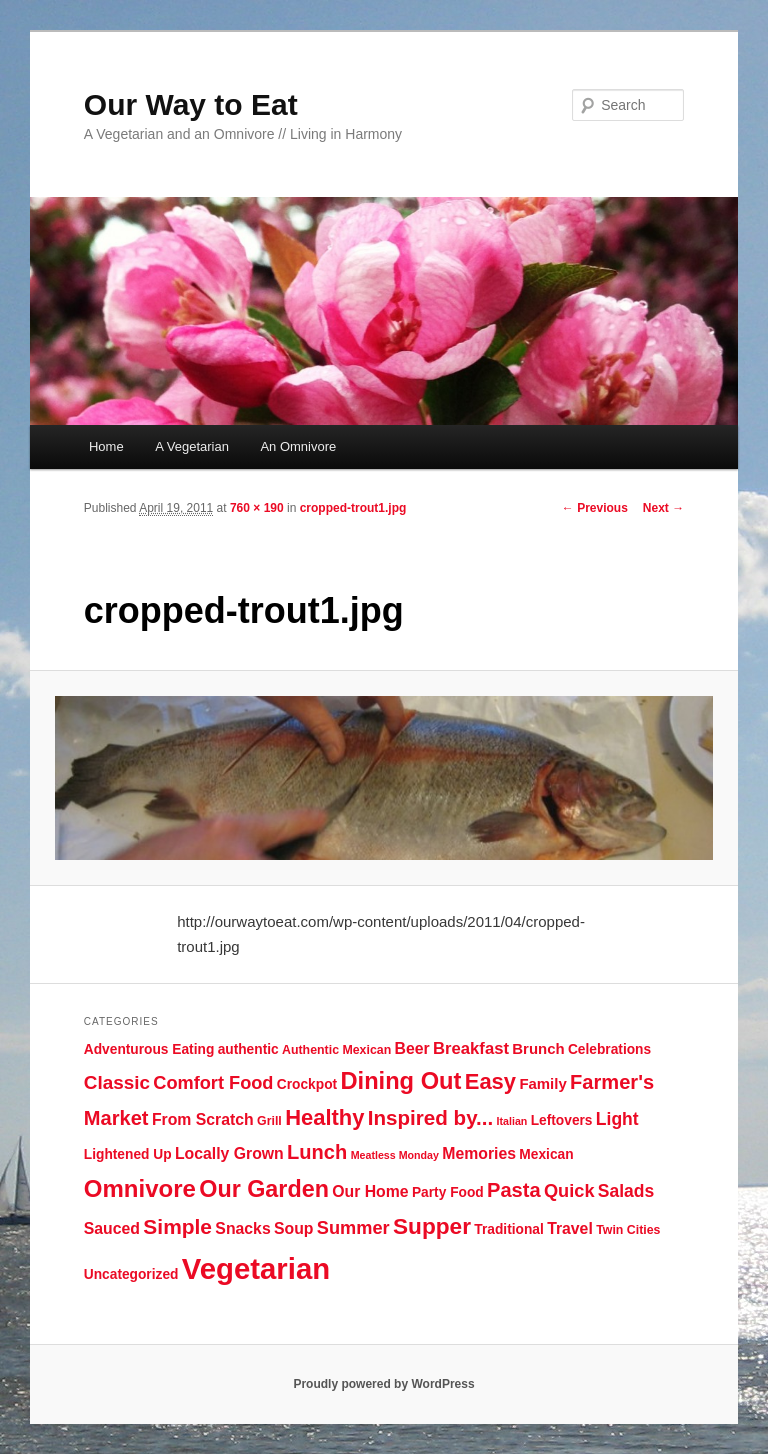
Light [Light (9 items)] (617, 1119)
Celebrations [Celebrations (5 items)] (609, 1049)
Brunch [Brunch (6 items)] (538, 1048)
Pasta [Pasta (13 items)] (514, 1190)
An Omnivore (298, 446)
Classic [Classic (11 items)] (117, 1082)
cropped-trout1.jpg (353, 508)
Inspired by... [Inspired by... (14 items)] (430, 1117)
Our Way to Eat (191, 104)
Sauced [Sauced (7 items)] (112, 1228)
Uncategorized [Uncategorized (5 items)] (131, 1274)
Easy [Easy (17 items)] (490, 1081)
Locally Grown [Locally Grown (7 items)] (229, 1153)
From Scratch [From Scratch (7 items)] (203, 1119)
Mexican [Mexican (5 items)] (546, 1154)
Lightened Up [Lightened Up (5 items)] (128, 1154)
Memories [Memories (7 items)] (479, 1153)
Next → (663, 508)
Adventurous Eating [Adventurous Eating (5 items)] (149, 1049)
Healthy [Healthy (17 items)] (324, 1117)
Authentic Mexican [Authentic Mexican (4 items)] (336, 1050)
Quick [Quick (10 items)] (569, 1191)
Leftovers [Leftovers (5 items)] (562, 1120)
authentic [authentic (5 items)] (248, 1049)
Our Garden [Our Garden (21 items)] (264, 1189)
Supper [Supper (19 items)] (432, 1226)
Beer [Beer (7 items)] (412, 1048)
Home (106, 446)
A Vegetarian (192, 446)
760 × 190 (257, 508)
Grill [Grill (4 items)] (269, 1121)
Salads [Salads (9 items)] (626, 1191)
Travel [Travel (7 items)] (570, 1228)
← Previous (595, 508)
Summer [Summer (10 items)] (353, 1228)
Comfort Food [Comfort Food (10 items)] (213, 1083)
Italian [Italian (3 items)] (512, 1121)
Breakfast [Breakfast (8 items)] (471, 1048)
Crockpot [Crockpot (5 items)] (307, 1084)
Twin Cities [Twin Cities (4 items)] (628, 1230)
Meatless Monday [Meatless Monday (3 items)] (395, 1155)
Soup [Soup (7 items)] (294, 1228)
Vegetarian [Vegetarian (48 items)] (256, 1268)
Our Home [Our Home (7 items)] (370, 1191)
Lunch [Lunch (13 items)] (317, 1152)
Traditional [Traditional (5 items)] (508, 1229)
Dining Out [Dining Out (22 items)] (400, 1081)
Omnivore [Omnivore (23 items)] (140, 1188)
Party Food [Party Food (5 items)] (448, 1192)
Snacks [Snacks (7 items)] (242, 1228)
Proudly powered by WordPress (383, 1384)
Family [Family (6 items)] (542, 1083)
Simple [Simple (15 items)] (177, 1226)
